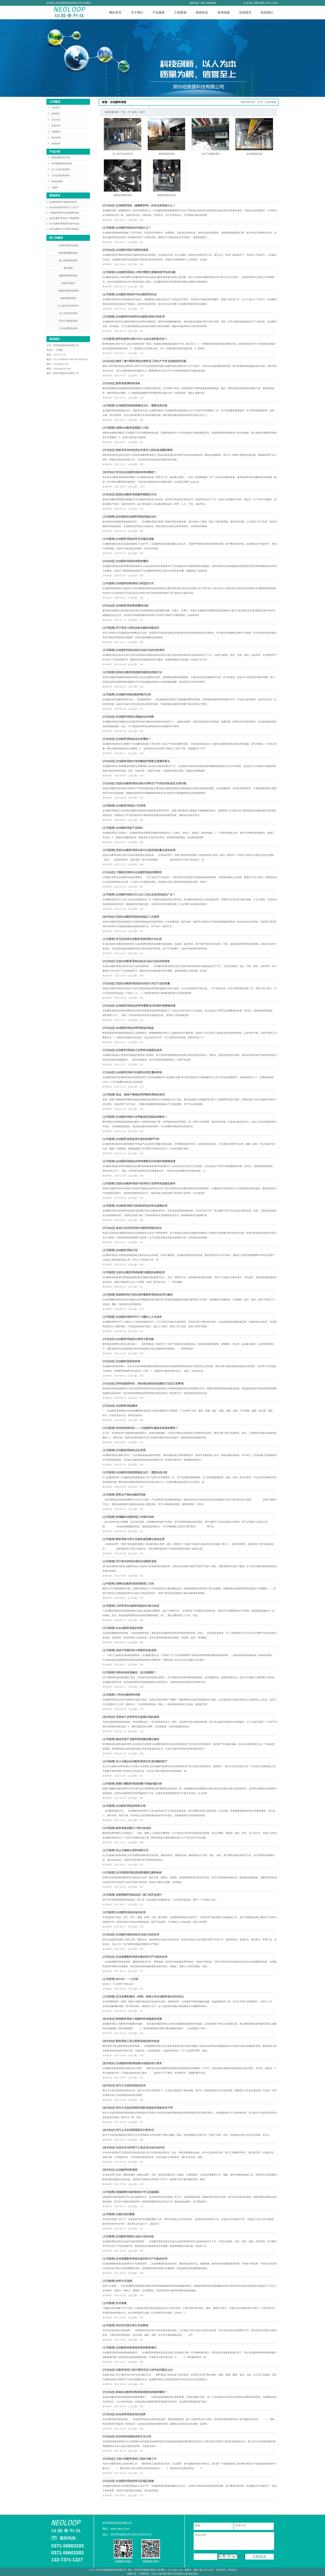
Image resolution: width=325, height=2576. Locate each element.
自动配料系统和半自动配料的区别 (136, 294)
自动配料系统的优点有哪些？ (133, 738)
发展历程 (56, 125)
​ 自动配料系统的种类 (127, 1361)
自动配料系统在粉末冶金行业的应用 (137, 1934)
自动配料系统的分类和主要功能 (135, 1339)
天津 (174, 2573)
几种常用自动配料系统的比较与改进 (137, 1605)
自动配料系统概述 (127, 1405)
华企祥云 (232, 2569)
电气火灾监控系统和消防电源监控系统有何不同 (144, 2107)
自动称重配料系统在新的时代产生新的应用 (141, 1956)
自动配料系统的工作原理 (131, 805)
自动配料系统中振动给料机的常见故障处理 (141, 1205)
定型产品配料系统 (68, 320)
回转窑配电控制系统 (61, 163)
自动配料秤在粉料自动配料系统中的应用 (140, 316)
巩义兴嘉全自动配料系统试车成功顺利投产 (141, 1761)
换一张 (241, 2556)
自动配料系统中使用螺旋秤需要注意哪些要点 (143, 761)
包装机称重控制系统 (68, 290)
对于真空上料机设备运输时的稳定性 (137, 627)
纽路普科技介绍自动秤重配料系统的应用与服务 (144, 1294)
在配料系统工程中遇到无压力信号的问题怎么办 (144, 2369)
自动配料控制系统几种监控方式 (135, 583)
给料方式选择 (124, 2280)
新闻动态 (202, 12)
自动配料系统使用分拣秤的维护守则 (137, 1139)
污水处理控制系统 (60, 175)
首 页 (260, 102)
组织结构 (56, 137)
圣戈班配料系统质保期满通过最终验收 (139, 1872)
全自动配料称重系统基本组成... (65, 223)
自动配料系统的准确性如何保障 (135, 716)
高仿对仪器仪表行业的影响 (132, 2325)
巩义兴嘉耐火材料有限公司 (132, 1850)
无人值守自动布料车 (68, 305)
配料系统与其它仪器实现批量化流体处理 (140, 1539)
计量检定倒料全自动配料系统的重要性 (139, 872)
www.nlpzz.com (60, 364)
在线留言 (245, 12)
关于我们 (137, 12)
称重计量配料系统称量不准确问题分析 (139, 1783)
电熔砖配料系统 (68, 298)
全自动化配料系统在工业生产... (65, 207)
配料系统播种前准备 (128, 383)
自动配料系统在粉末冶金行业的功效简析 (140, 650)
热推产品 (131, 2573)
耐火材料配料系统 (68, 260)
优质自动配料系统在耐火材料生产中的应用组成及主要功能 (151, 783)
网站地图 (259, 3)
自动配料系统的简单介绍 (131, 1805)
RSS (268, 3)
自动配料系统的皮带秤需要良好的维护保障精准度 (145, 1005)
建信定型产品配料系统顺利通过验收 (137, 1739)
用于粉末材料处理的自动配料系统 (136, 1561)
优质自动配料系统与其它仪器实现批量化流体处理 (145, 850)
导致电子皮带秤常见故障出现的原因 (137, 1716)
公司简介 (56, 107)
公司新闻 (108, 227)
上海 (159, 2573)
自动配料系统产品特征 (129, 827)
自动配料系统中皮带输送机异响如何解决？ (141, 1116)
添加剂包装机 (68, 283)
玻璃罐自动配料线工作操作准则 (135, 1516)
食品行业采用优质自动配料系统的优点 (139, 1227)
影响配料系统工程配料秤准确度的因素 (139, 2018)
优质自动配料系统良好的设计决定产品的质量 (143, 983)
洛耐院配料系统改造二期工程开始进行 (139, 1894)
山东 (185, 2573)
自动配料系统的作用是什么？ (133, 227)
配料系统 (68, 268)
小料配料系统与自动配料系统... (65, 212)
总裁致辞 (56, 131)
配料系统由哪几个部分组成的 (133, 1828)
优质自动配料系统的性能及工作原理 (137, 916)
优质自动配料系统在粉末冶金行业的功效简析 (143, 961)
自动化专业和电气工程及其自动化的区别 (140, 2147)
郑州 (169, 2573)
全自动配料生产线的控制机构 (64, 229)
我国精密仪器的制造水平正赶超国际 (137, 2192)
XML (275, 3)
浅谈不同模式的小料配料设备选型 (136, 1650)
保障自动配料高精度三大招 (132, 427)
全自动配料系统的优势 (129, 1628)
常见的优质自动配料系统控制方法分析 (139, 938)
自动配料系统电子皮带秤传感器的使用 (139, 1050)
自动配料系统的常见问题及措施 (135, 538)
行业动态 (108, 205)
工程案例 (180, 12)
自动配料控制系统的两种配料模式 (136, 2347)
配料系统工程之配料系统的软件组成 (137, 2041)
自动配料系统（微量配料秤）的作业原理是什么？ (145, 205)
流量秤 (54, 187)
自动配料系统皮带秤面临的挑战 (135, 1027)
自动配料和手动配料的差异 (63, 202)
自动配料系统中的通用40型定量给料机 (139, 1072)
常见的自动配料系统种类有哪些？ (136, 472)
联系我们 (267, 12)
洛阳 (180, 2573)
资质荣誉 (56, 143)
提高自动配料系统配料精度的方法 (136, 494)
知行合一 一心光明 (127, 1979)
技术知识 (108, 472)
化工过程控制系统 (60, 169)
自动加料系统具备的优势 (131, 2414)
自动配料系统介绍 (127, 1250)
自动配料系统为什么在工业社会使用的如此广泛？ (145, 894)
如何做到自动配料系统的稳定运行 (136, 516)
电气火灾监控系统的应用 (131, 2085)
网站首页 (115, 12)
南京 (195, 2573)
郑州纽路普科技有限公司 (66, 345)
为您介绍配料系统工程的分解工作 (136, 2458)
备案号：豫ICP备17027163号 (199, 2569)
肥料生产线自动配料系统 (131, 1494)
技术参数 (121, 2303)
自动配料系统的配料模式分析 (133, 694)
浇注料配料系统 (254, 153)
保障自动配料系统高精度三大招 (135, 1583)
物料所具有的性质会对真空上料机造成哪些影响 (144, 449)
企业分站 (248, 3)
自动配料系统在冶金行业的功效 (135, 2236)
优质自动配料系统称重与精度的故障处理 (140, 1272)
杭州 (190, 2573)
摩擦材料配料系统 (68, 275)
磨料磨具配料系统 (68, 253)
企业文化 (56, 119)
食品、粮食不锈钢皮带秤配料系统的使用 (140, 1094)
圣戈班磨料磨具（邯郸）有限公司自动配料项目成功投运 (150, 1996)
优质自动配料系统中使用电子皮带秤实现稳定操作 (145, 1183)
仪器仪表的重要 (125, 2214)
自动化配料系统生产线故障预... (65, 218)
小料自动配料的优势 (128, 1694)
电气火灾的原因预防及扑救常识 (135, 2129)
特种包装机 (57, 181)
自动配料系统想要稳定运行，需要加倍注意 (141, 405)
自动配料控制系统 (127, 2169)
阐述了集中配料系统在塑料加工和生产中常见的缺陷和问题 (151, 361)
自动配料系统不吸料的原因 (132, 249)
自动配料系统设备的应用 (131, 1912)
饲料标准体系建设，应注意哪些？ (136, 1672)
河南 (164, 2573)
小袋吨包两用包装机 (68, 245)
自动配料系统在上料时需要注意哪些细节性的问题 (145, 272)
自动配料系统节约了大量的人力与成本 (139, 1316)
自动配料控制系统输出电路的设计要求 (139, 2063)
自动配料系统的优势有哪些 (132, 561)
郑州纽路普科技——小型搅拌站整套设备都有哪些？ (147, 1427)
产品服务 (158, 12)
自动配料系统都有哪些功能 (132, 605)
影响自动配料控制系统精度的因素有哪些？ (141, 2392)
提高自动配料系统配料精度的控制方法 (139, 672)
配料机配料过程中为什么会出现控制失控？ (141, 338)
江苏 (153, 2573)
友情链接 (223, 12)
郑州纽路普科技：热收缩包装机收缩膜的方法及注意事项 (150, 1383)
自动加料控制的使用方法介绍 (133, 2436)
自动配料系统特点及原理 (131, 1450)
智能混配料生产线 (60, 157)
